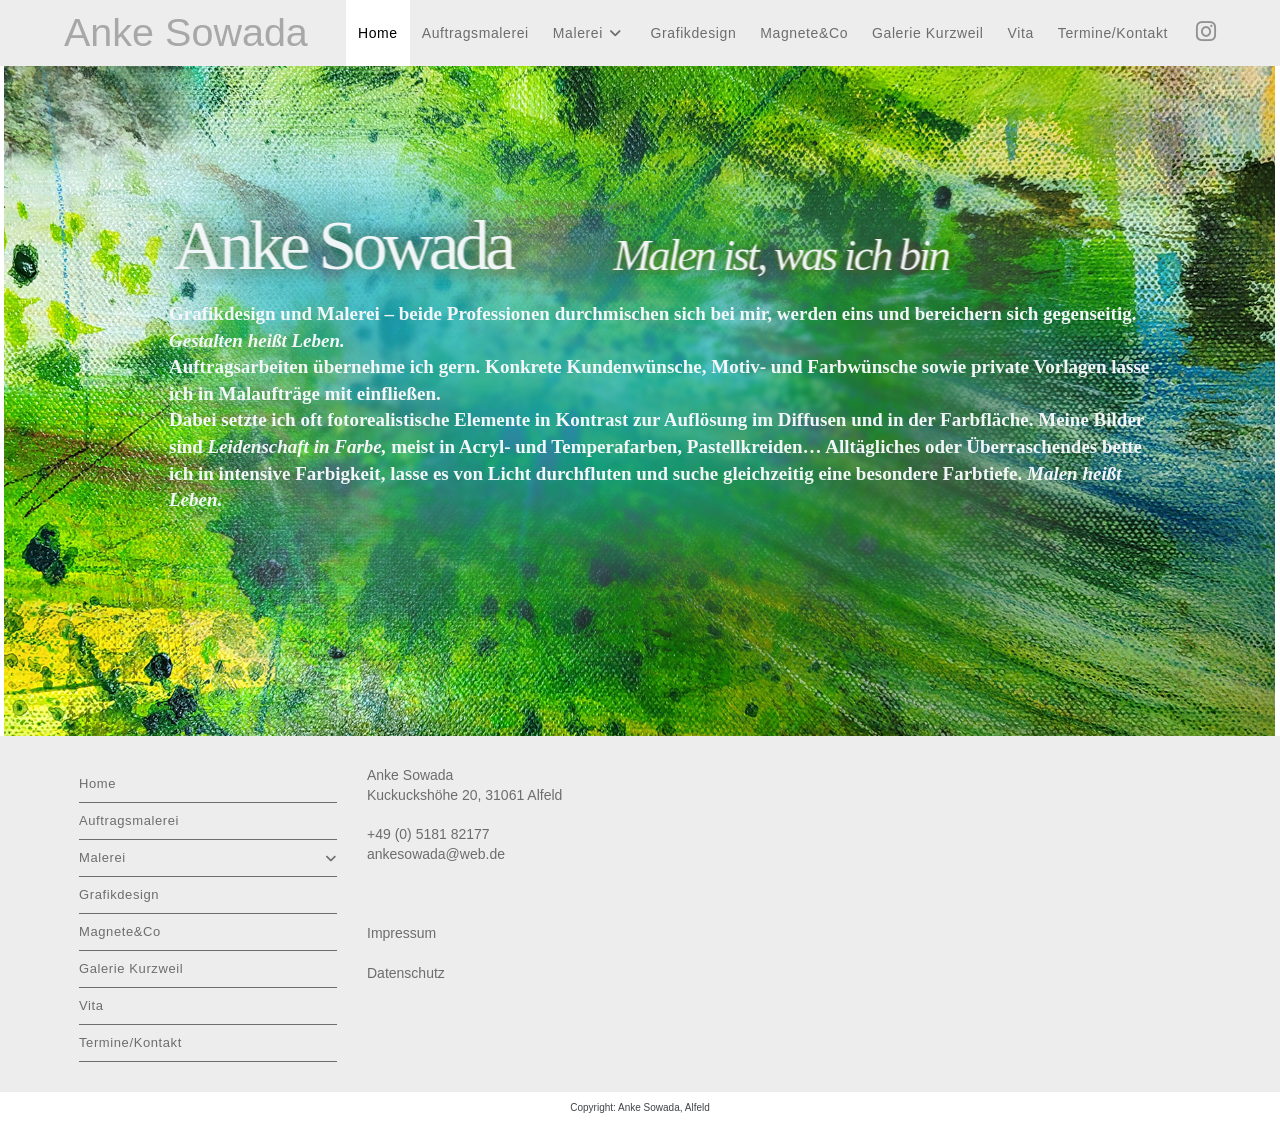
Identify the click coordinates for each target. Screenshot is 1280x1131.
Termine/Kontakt (130, 1042)
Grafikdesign (119, 894)
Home (97, 783)
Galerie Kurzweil (131, 968)
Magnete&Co (120, 931)
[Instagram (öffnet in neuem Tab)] (1206, 32)
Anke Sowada (187, 33)
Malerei (208, 857)
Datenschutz (406, 973)
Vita (91, 1005)
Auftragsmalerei (129, 820)
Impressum (401, 933)
